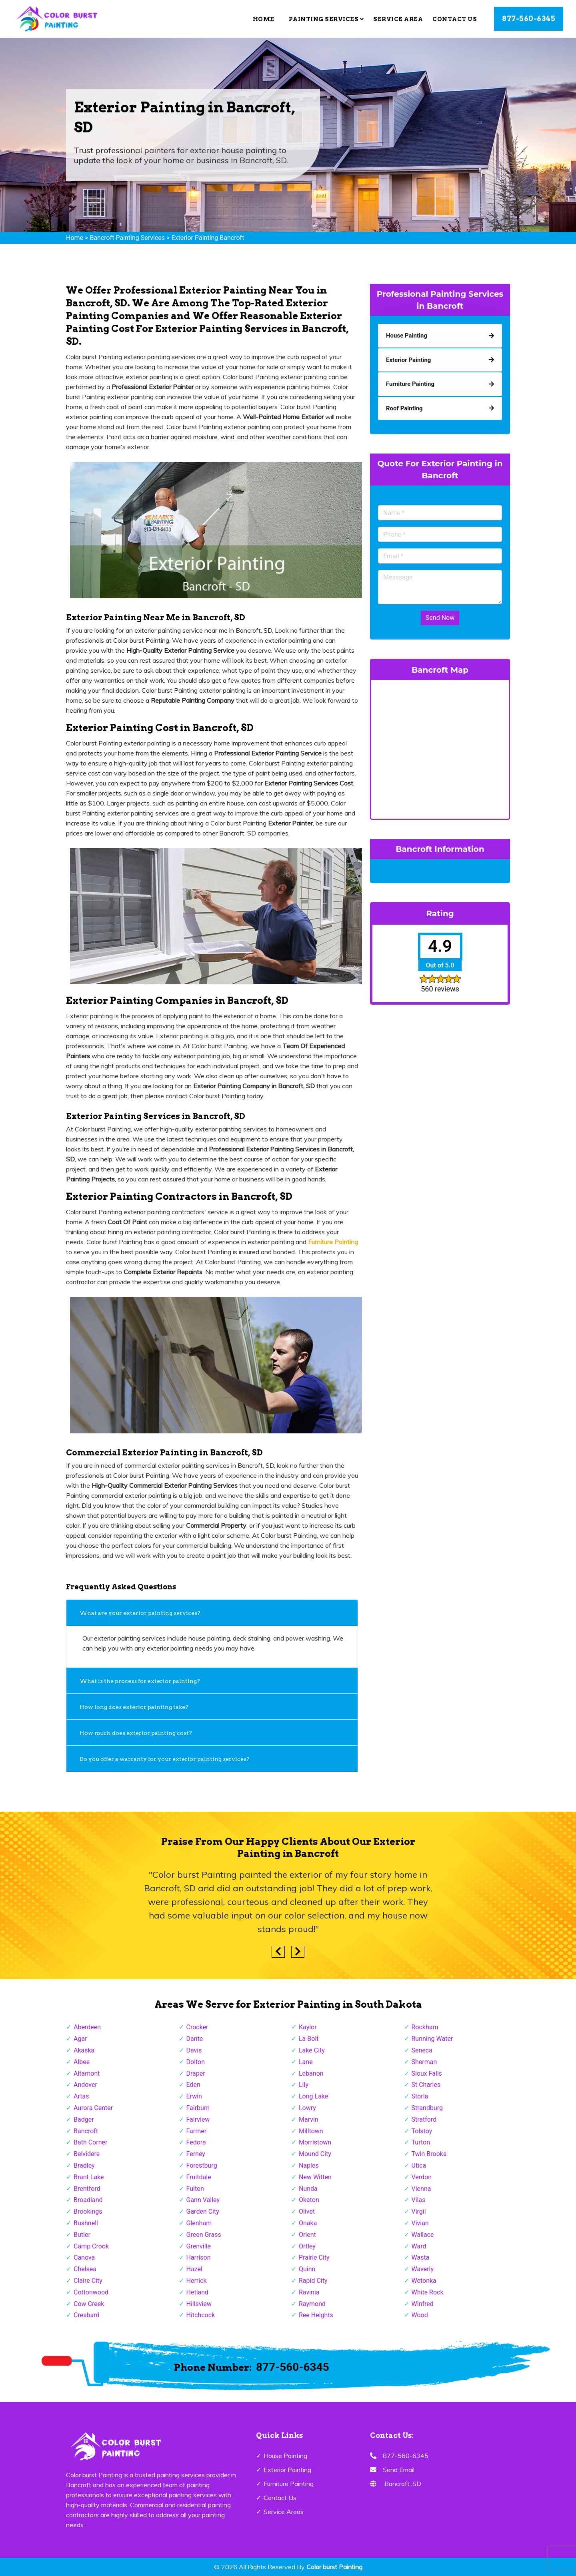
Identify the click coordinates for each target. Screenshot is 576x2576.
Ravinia (309, 2292)
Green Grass (203, 2234)
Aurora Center (93, 2108)
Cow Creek (89, 2304)
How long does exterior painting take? (134, 1707)
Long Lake (313, 2096)
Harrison (198, 2257)
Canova (84, 2257)
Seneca (422, 2050)
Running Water (432, 2038)
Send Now (440, 618)
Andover (85, 2084)
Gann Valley (203, 2200)
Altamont (87, 2073)
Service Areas (284, 2512)
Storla (420, 2096)
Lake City (312, 2050)
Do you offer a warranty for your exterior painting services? (165, 1759)
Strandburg (427, 2108)
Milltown (311, 2131)
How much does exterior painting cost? (136, 1733)
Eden (193, 2084)
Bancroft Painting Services (127, 238)
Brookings (88, 2211)
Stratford (424, 2119)
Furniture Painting (289, 2484)
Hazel (194, 2269)
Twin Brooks (429, 2154)
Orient (307, 2234)
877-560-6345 (528, 18)
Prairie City (314, 2257)
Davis (194, 2050)
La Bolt (309, 2038)
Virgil (419, 2211)
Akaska (84, 2050)
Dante (194, 2038)
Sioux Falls (427, 2073)
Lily (303, 2084)
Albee (82, 2062)
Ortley (307, 2246)
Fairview (198, 2119)
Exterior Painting (287, 2470)
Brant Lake (89, 2177)
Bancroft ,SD (402, 2484)
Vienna (421, 2188)
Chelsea (85, 2269)
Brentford (87, 2188)
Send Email (398, 2470)
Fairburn (198, 2108)
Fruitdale (198, 2177)
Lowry (307, 2108)
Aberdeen (87, 2027)
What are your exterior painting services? (140, 1613)
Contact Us (454, 19)
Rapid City (313, 2280)
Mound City (315, 2154)
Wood (420, 2315)
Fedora (196, 2142)
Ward (419, 2246)
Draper (195, 2073)
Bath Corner (90, 2142)
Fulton (195, 2188)
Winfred (423, 2304)
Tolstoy (422, 2131)
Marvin (308, 2119)
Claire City (88, 2280)
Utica (419, 2165)
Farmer (196, 2131)
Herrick (196, 2280)
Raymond (312, 2304)
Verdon (422, 2177)
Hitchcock (200, 2315)
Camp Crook (91, 2246)
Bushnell (86, 2223)
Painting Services (326, 19)
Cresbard (86, 2315)
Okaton (309, 2200)
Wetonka (424, 2280)
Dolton (195, 2062)
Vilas (419, 2200)
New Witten (315, 2177)
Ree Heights (316, 2315)
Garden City (202, 2211)
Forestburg (201, 2165)
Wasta (421, 2257)
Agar (80, 2038)
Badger (84, 2119)
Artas (81, 2096)
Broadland (88, 2200)
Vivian (420, 2223)
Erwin (194, 2096)
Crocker (197, 2027)
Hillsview (199, 2304)
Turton (421, 2142)
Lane (306, 2062)
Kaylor (308, 2027)
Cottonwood (91, 2292)
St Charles (426, 2084)
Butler (82, 2234)
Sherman (424, 2062)
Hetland (197, 2292)
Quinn (307, 2269)
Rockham (425, 2027)
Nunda (308, 2188)
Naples (309, 2165)
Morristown (315, 2142)
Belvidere (87, 2154)
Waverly (423, 2269)
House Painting (285, 2456)
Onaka (308, 2223)
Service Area (398, 19)
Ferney (195, 2154)
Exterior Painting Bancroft (207, 238)
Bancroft (86, 2131)
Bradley (84, 2165)
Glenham (199, 2223)
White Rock (428, 2292)
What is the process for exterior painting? (140, 1681)
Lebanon (311, 2073)
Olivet (307, 2211)
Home (263, 19)
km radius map (440, 748)
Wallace (423, 2234)
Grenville (198, 2246)
